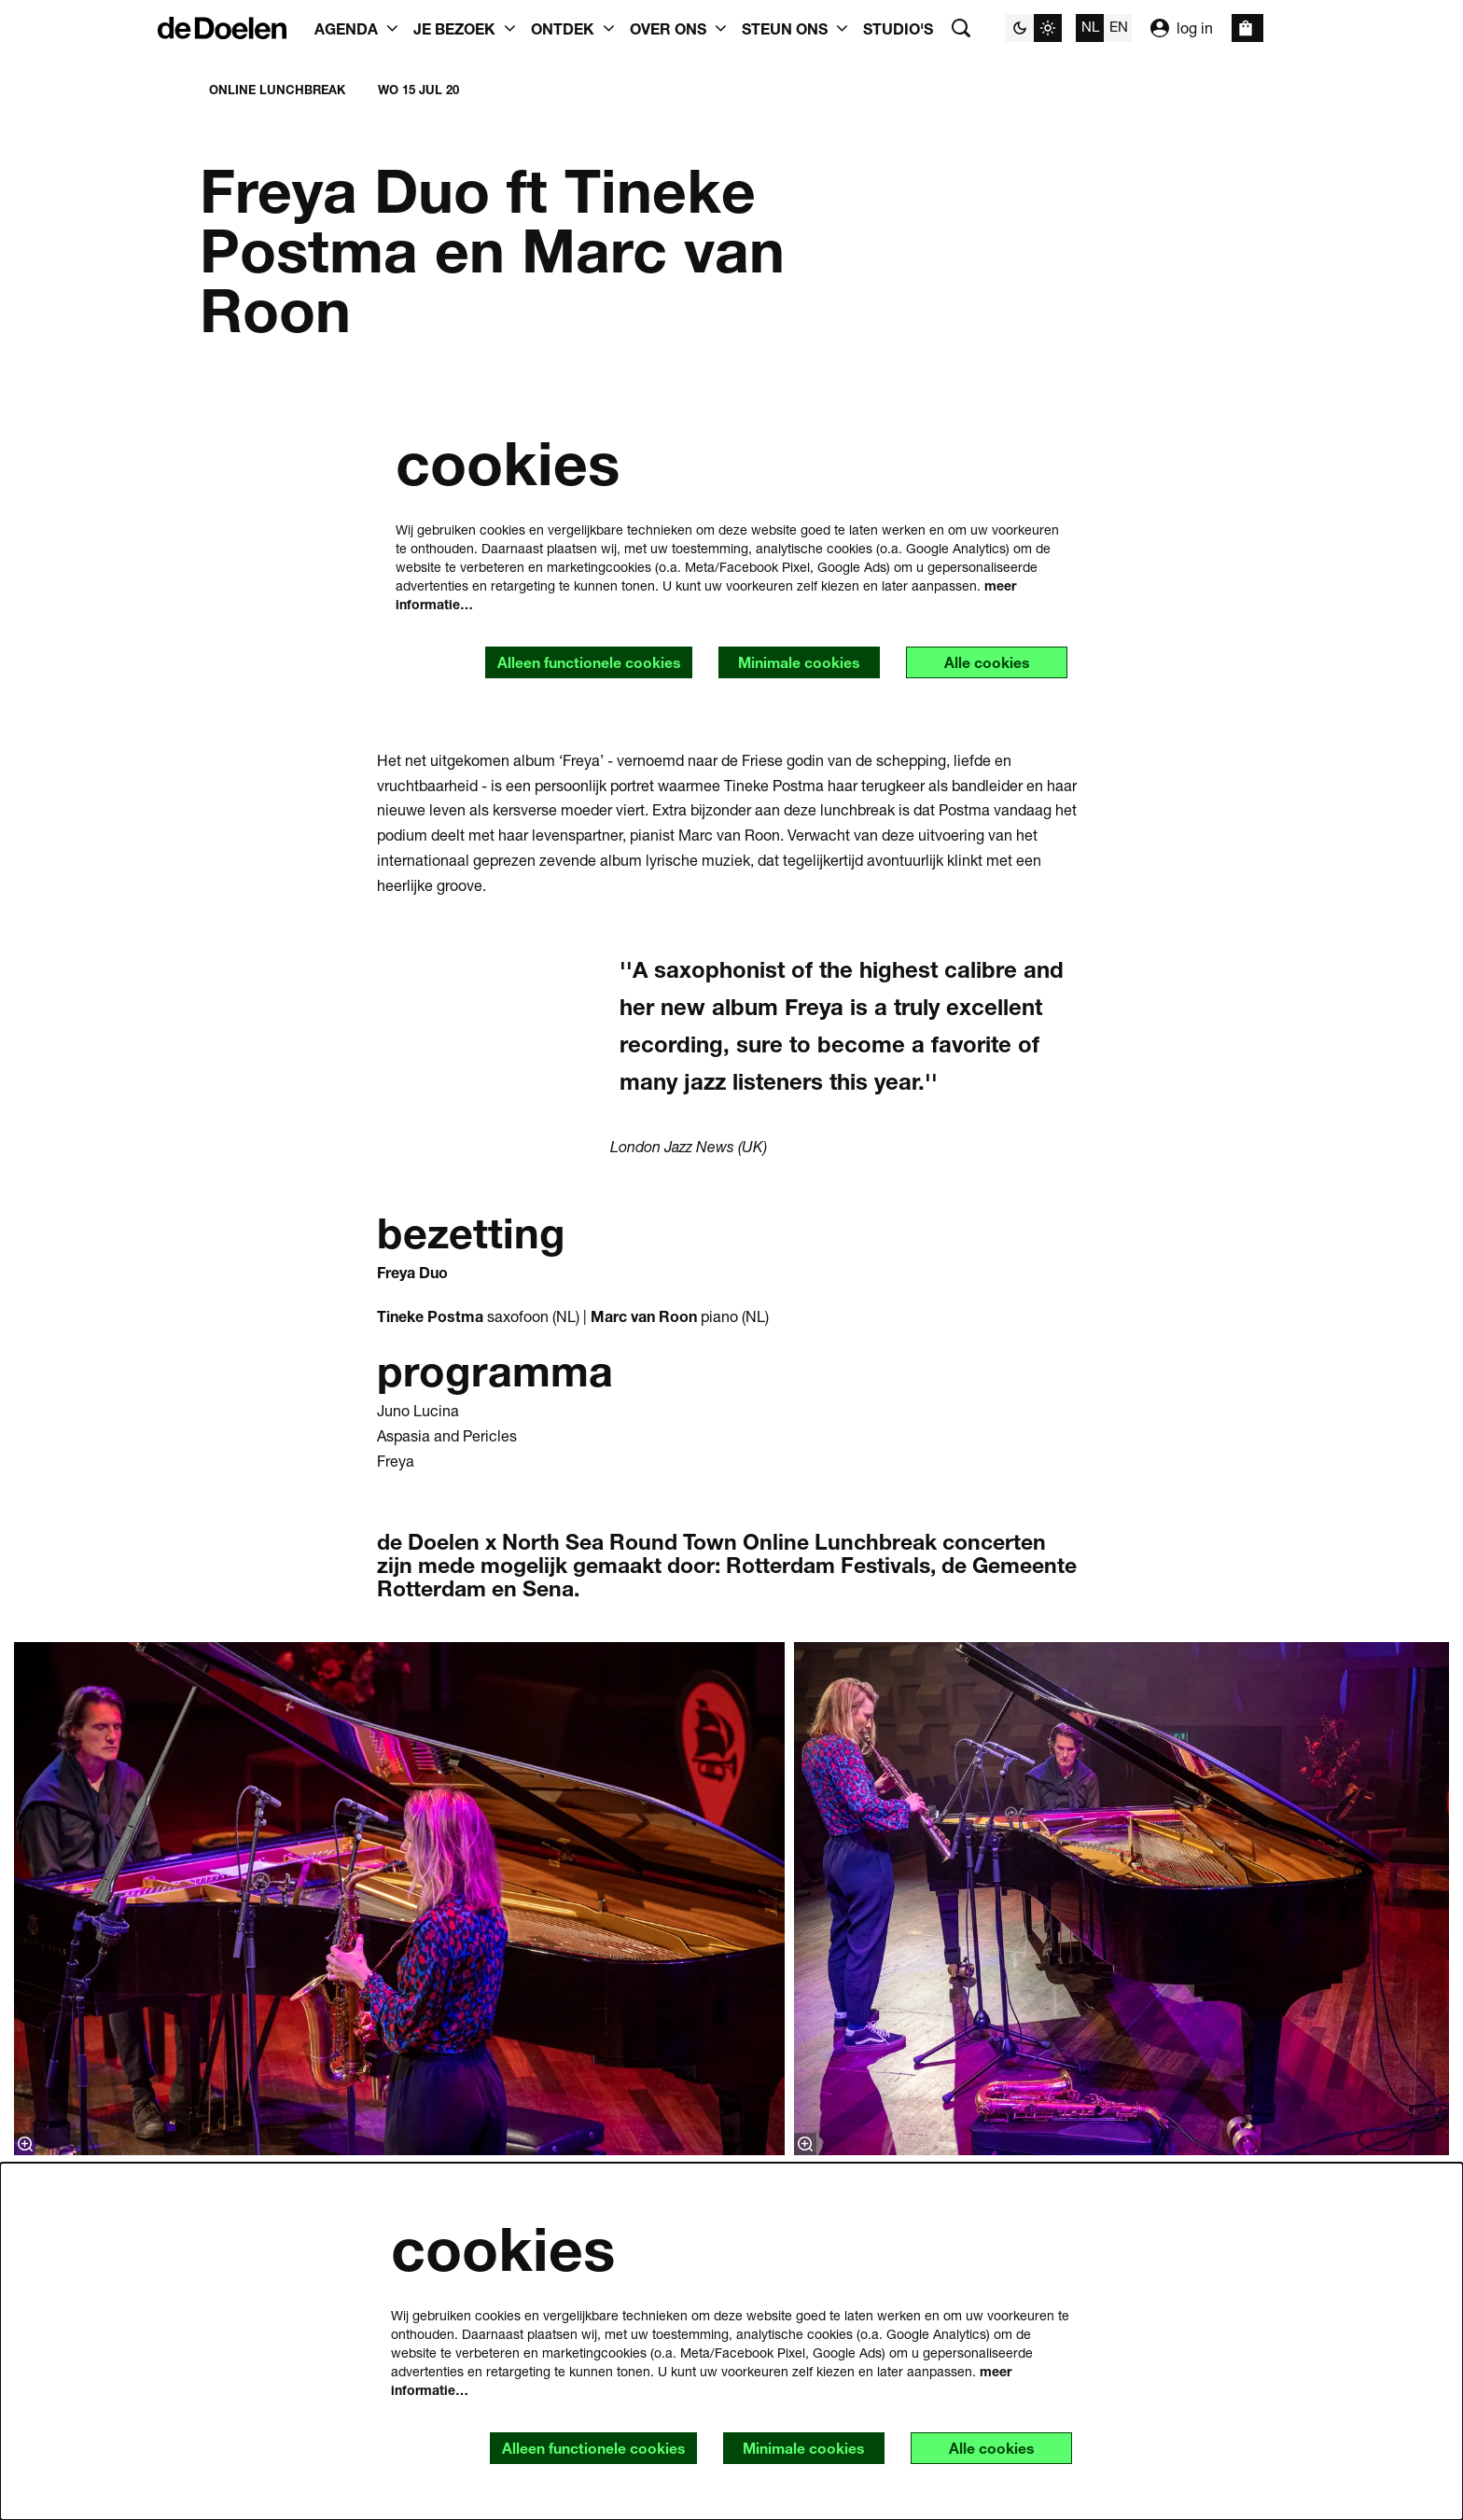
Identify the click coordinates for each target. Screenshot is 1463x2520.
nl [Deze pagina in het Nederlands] (1090, 26)
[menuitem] (898, 28)
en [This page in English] (1118, 26)
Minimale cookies (795, 663)
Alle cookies (985, 663)
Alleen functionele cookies (583, 663)
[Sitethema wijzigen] (1034, 28)
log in (1181, 28)
